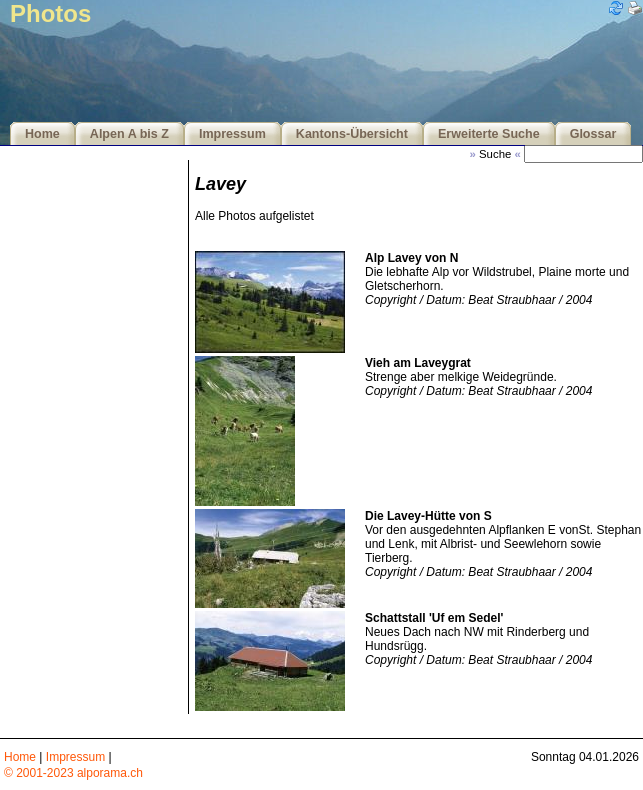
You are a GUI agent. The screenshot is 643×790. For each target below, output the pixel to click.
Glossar (593, 134)
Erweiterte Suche (489, 134)
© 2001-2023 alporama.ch (73, 773)
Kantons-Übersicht (352, 134)
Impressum (232, 134)
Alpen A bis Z (129, 134)
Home (42, 134)
